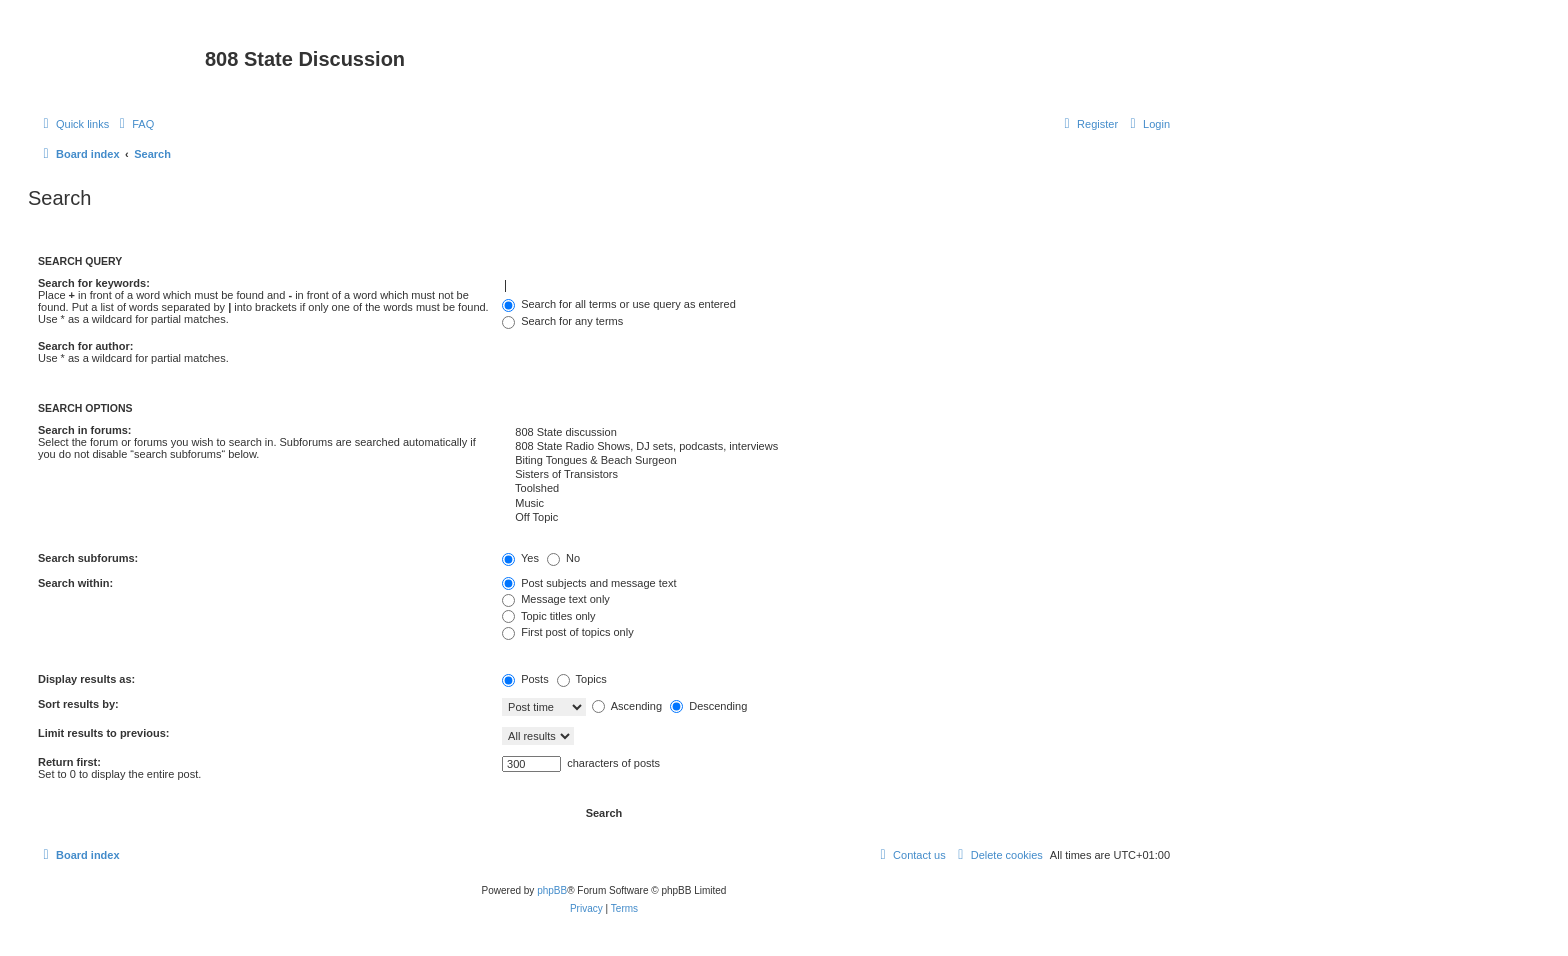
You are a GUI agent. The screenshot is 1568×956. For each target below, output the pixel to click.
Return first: (69, 762)
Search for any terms (562, 321)
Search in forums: (85, 430)
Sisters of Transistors (836, 475)
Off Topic (836, 518)
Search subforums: (88, 558)
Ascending (627, 706)
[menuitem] (134, 124)
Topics (582, 679)
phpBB (552, 890)
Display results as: (86, 679)
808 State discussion (836, 433)
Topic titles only (548, 616)
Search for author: (85, 346)
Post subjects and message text (589, 583)
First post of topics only (568, 632)
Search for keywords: (94, 283)
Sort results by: (78, 704)
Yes (520, 558)
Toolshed (836, 489)
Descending (708, 706)
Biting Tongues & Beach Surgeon (836, 461)
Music (836, 504)
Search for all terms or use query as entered (619, 304)
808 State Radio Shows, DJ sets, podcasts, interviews (836, 447)
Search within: (75, 583)
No (563, 558)
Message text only (556, 599)
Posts (525, 679)
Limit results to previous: (103, 733)
